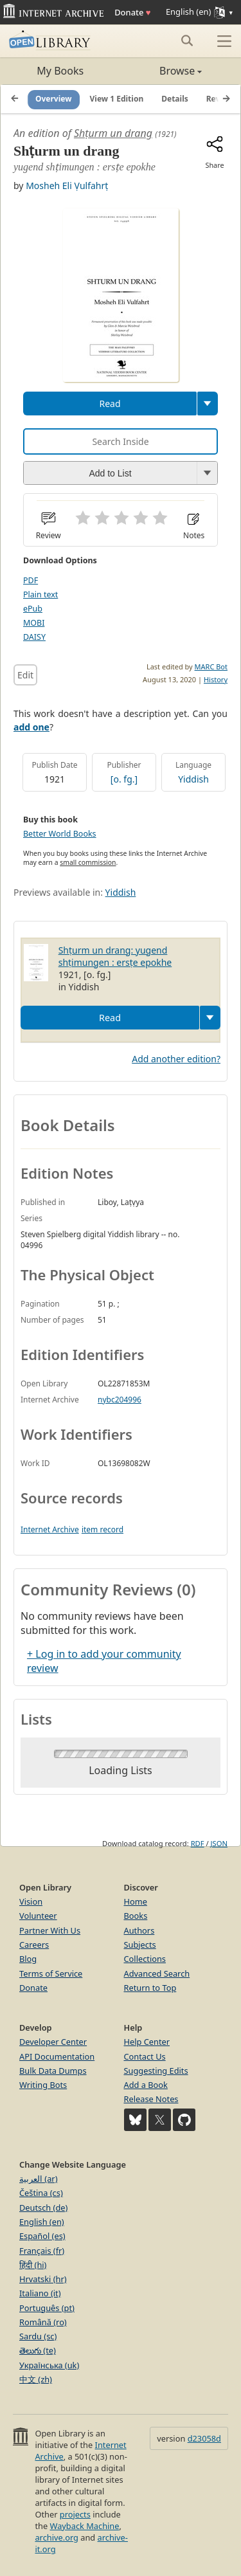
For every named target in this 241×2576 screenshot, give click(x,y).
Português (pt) (47, 2308)
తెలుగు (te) (37, 2350)
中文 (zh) (35, 2379)
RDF (197, 1843)
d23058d (204, 2438)
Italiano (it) (40, 2293)
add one (31, 727)
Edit (25, 675)
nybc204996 (119, 1399)
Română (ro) (43, 2322)
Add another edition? (176, 1059)
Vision (30, 1901)
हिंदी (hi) (32, 2265)
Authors (139, 1930)
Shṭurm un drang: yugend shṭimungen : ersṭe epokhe (115, 956)
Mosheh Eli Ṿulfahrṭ (67, 185)
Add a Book (146, 2085)
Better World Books (59, 833)
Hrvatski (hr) (43, 2279)
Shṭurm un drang (113, 133)
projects (75, 2514)
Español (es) (42, 2236)
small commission (88, 862)
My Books (60, 71)
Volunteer (38, 1915)
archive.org (56, 2537)
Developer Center (53, 2041)
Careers (34, 1944)
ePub (32, 608)
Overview (53, 98)
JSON (219, 1843)
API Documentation (56, 2056)
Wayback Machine (85, 2526)
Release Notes (151, 2099)
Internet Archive (50, 1529)
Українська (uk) (49, 2365)
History (216, 679)
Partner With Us (49, 1930)
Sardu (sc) (38, 2336)
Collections (145, 1958)
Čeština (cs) (41, 2193)
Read (109, 403)
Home (135, 1901)
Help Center (147, 2041)
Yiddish (193, 779)
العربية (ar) (38, 2178)
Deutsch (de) (43, 2207)
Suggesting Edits (156, 2070)
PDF (30, 580)
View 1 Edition (117, 98)
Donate (132, 12)
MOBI (33, 622)
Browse (161, 71)
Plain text (40, 594)
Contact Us (145, 2056)
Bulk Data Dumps (53, 2070)
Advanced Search (157, 1973)
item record (102, 1529)
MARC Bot (211, 666)
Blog (28, 1958)
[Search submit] (186, 40)
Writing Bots (43, 2085)
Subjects (140, 1944)
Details (174, 98)
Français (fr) (41, 2250)
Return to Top (150, 1987)
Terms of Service (50, 1973)
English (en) (41, 2221)
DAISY (34, 636)
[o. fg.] (124, 779)
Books (136, 1915)
